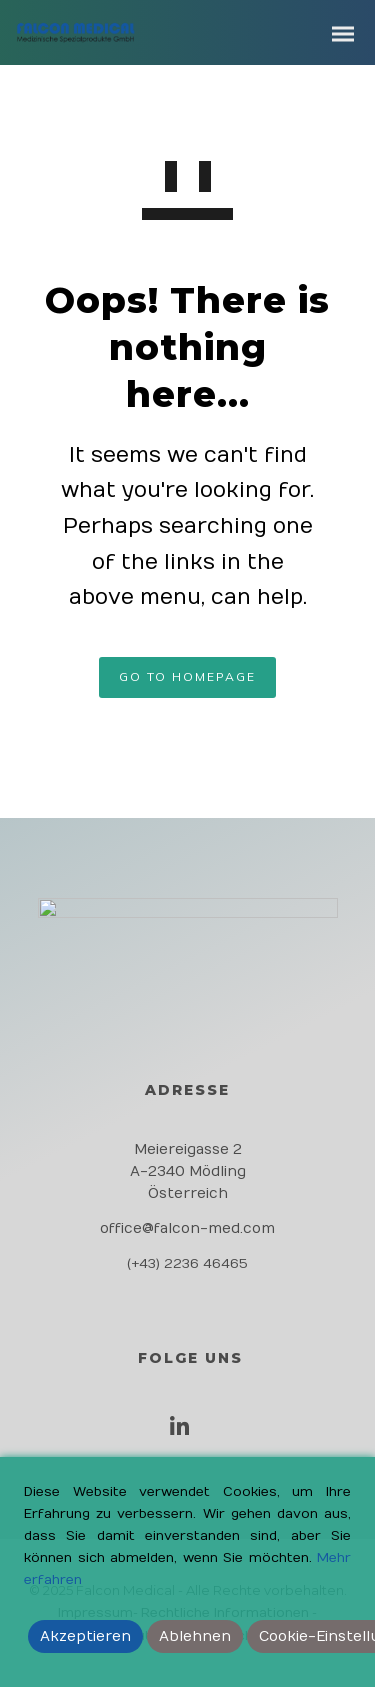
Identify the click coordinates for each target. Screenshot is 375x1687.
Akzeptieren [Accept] (85, 1636)
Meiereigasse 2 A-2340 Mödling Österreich (188, 1171)
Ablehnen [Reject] (195, 1636)
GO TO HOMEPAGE (187, 676)
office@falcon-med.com (187, 1228)
